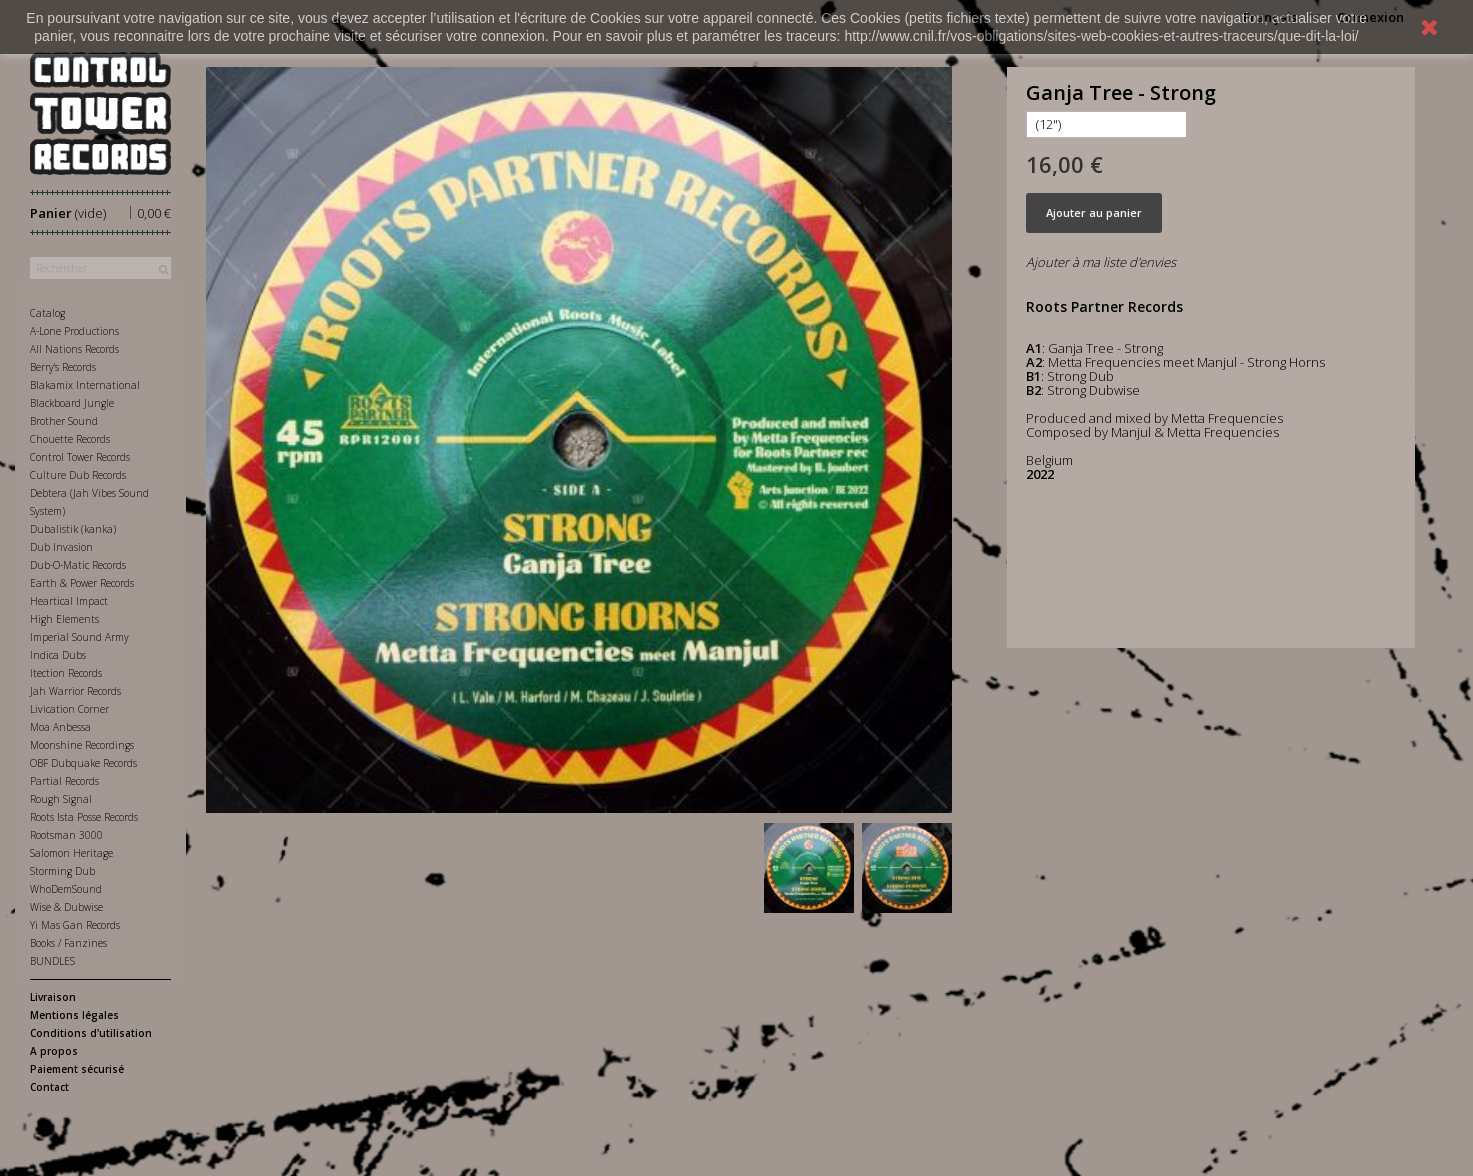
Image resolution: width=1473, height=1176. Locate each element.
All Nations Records (74, 349)
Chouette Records (70, 439)
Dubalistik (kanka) (73, 529)
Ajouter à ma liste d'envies (1101, 262)
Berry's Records (63, 367)
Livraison (53, 997)
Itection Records (66, 673)
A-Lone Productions (74, 331)
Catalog (47, 313)
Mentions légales (74, 1015)
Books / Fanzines (68, 943)
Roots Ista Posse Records (84, 817)
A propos (54, 1051)
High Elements (64, 619)
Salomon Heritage (71, 853)
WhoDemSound (66, 889)
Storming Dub (62, 871)
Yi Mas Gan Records (75, 925)
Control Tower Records (80, 457)
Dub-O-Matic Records (78, 565)
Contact (49, 1087)
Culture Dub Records (78, 475)
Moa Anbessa (60, 727)
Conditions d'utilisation (91, 1033)
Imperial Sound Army (79, 637)
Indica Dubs (58, 655)
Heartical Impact (69, 601)
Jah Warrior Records (75, 691)
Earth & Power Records (82, 583)
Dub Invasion (61, 547)
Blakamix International (85, 385)
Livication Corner (69, 709)
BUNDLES (52, 961)
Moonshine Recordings (82, 745)
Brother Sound (64, 421)
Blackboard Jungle (72, 403)
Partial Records (64, 781)
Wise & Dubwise (66, 907)
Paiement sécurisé (77, 1069)
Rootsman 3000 (66, 835)
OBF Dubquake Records (83, 763)
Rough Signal (61, 799)
